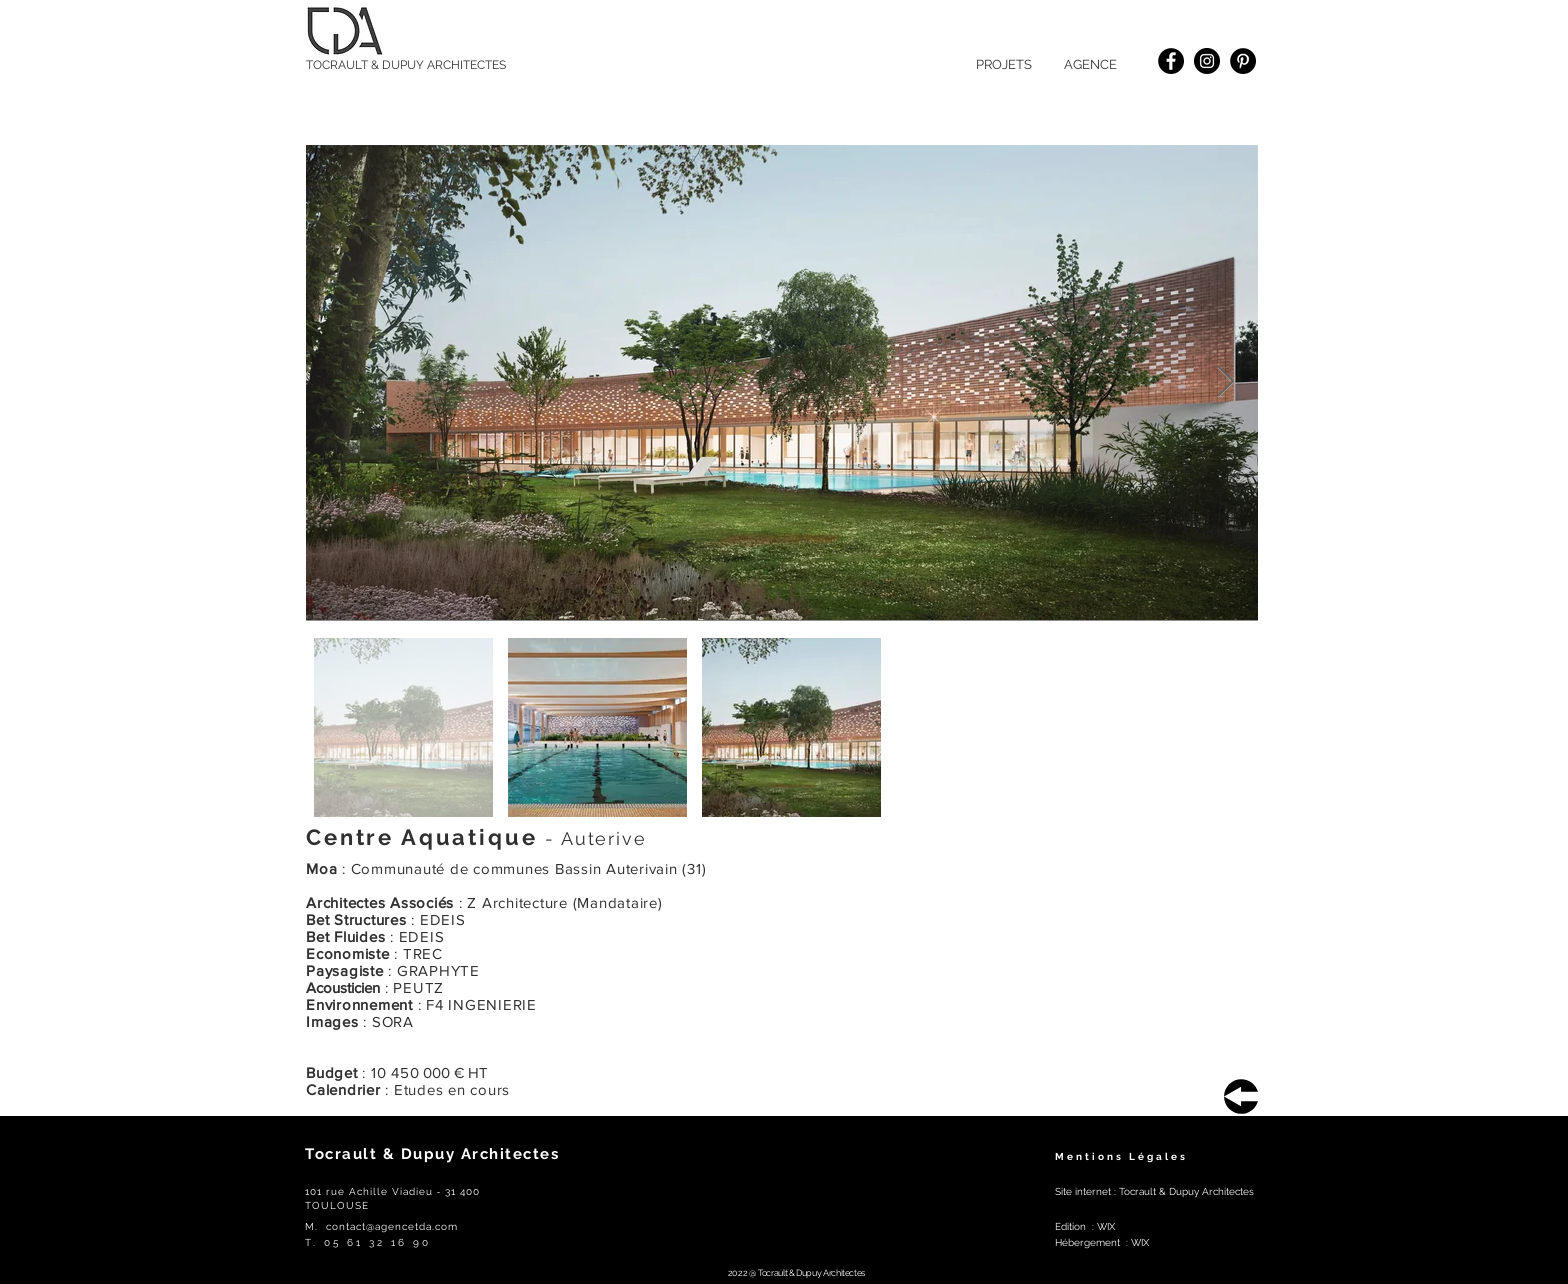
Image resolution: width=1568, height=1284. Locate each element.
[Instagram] (1207, 61)
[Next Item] (1225, 383)
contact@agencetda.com (392, 1226)
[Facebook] (1171, 61)
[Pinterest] (1243, 61)
